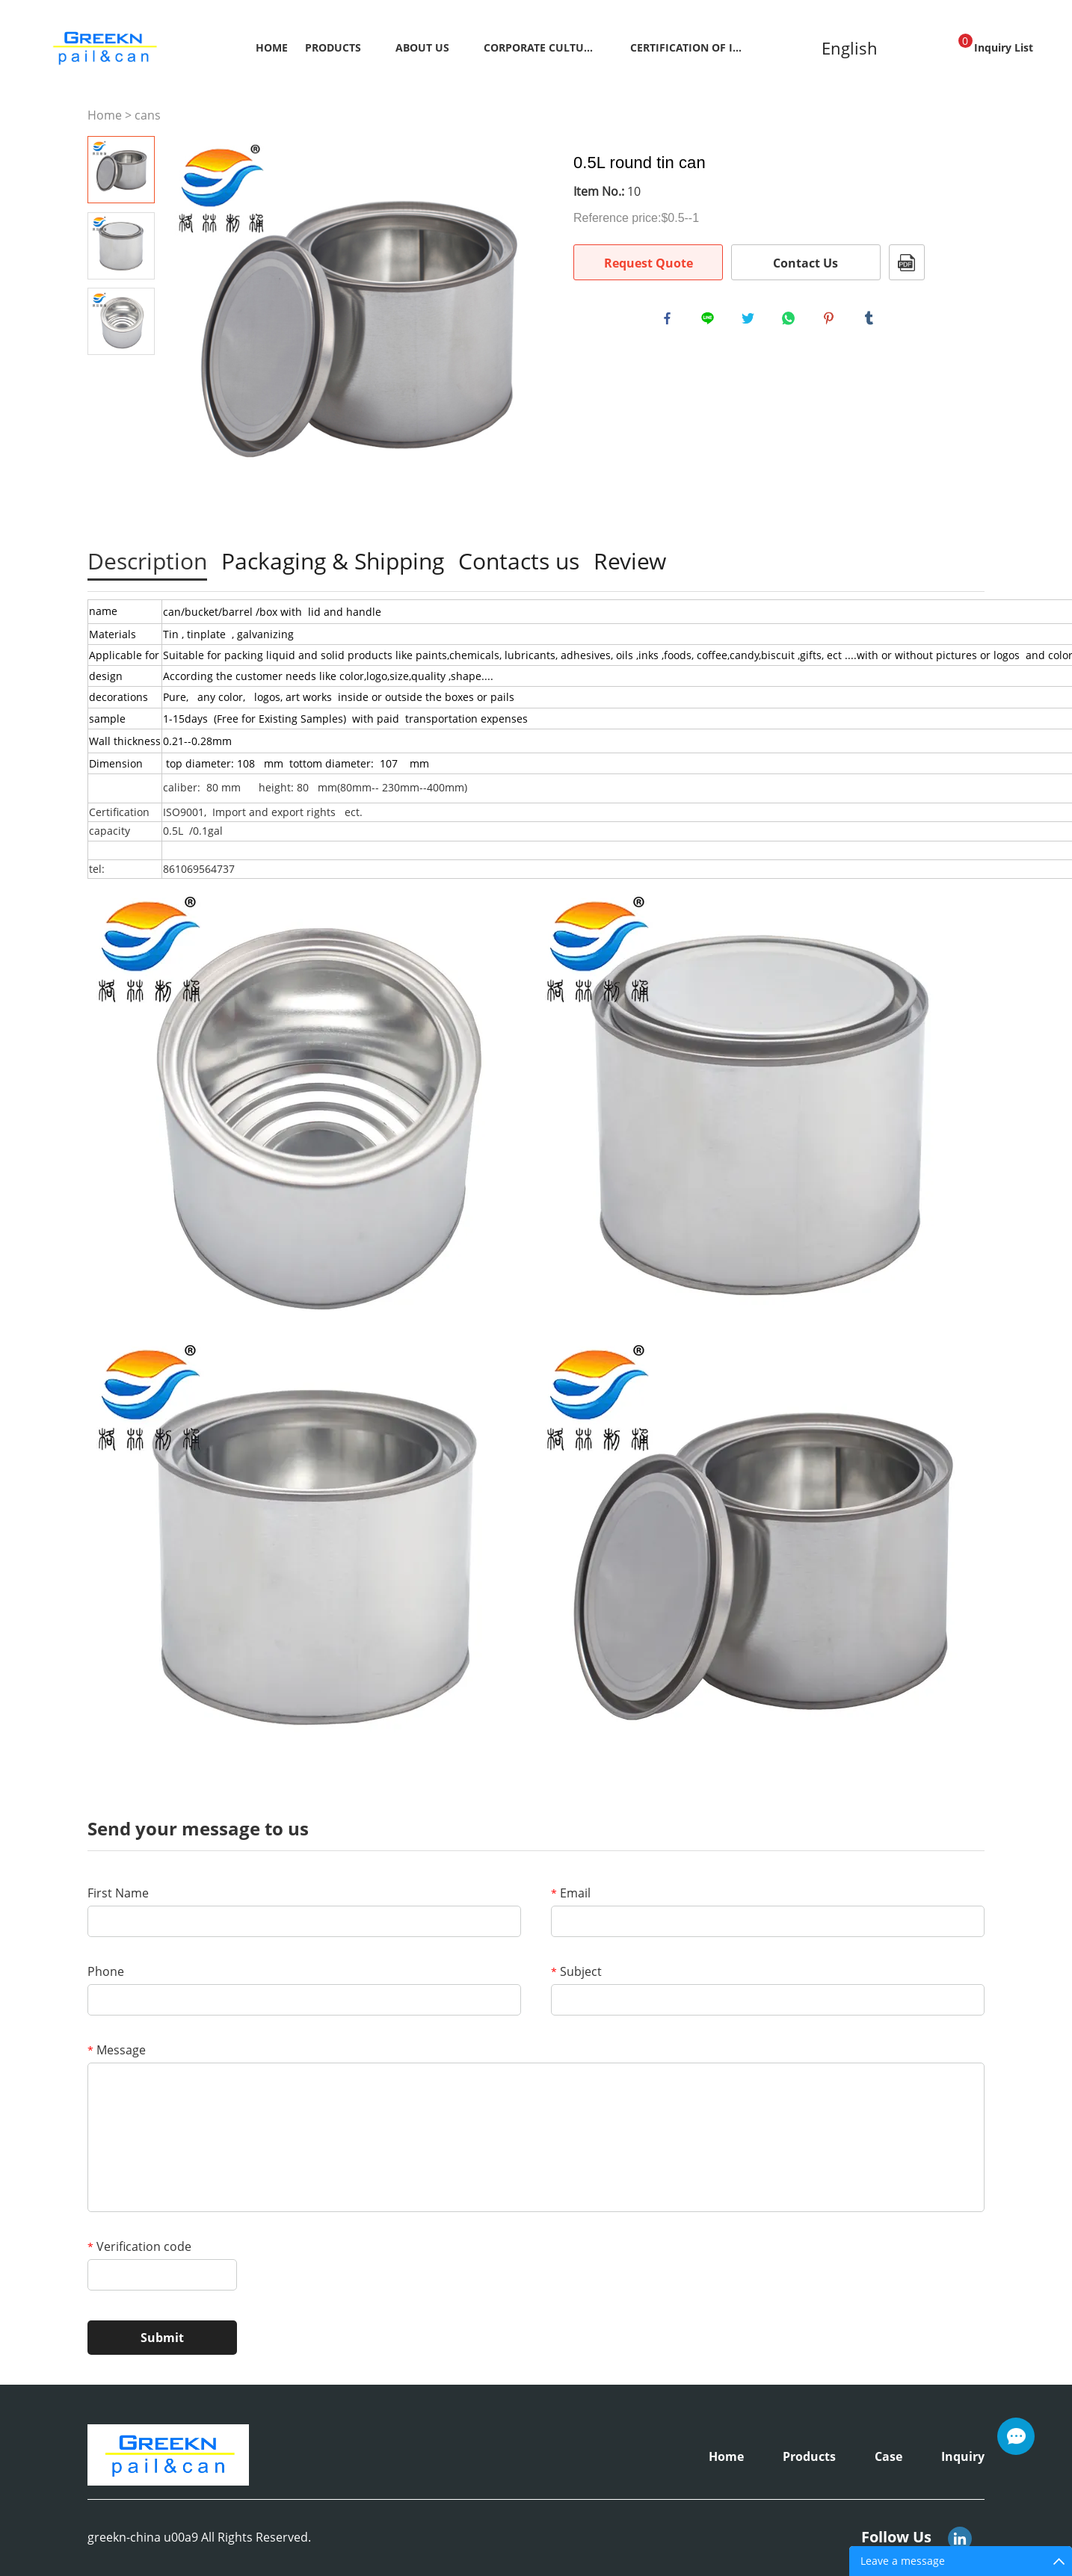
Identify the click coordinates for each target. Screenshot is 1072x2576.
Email (571, 1893)
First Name (118, 1893)
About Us (422, 47)
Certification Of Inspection (686, 47)
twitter (751, 321)
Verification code (139, 2246)
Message (116, 2050)
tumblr (872, 321)
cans (148, 115)
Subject (576, 1971)
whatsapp (791, 321)
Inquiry (963, 2456)
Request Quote (648, 263)
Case (888, 2456)
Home (272, 47)
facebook (670, 321)
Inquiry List (995, 44)
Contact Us (805, 263)
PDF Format (907, 262)
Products (333, 47)
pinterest (832, 321)
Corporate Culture (540, 47)
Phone (105, 1971)
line (711, 321)
